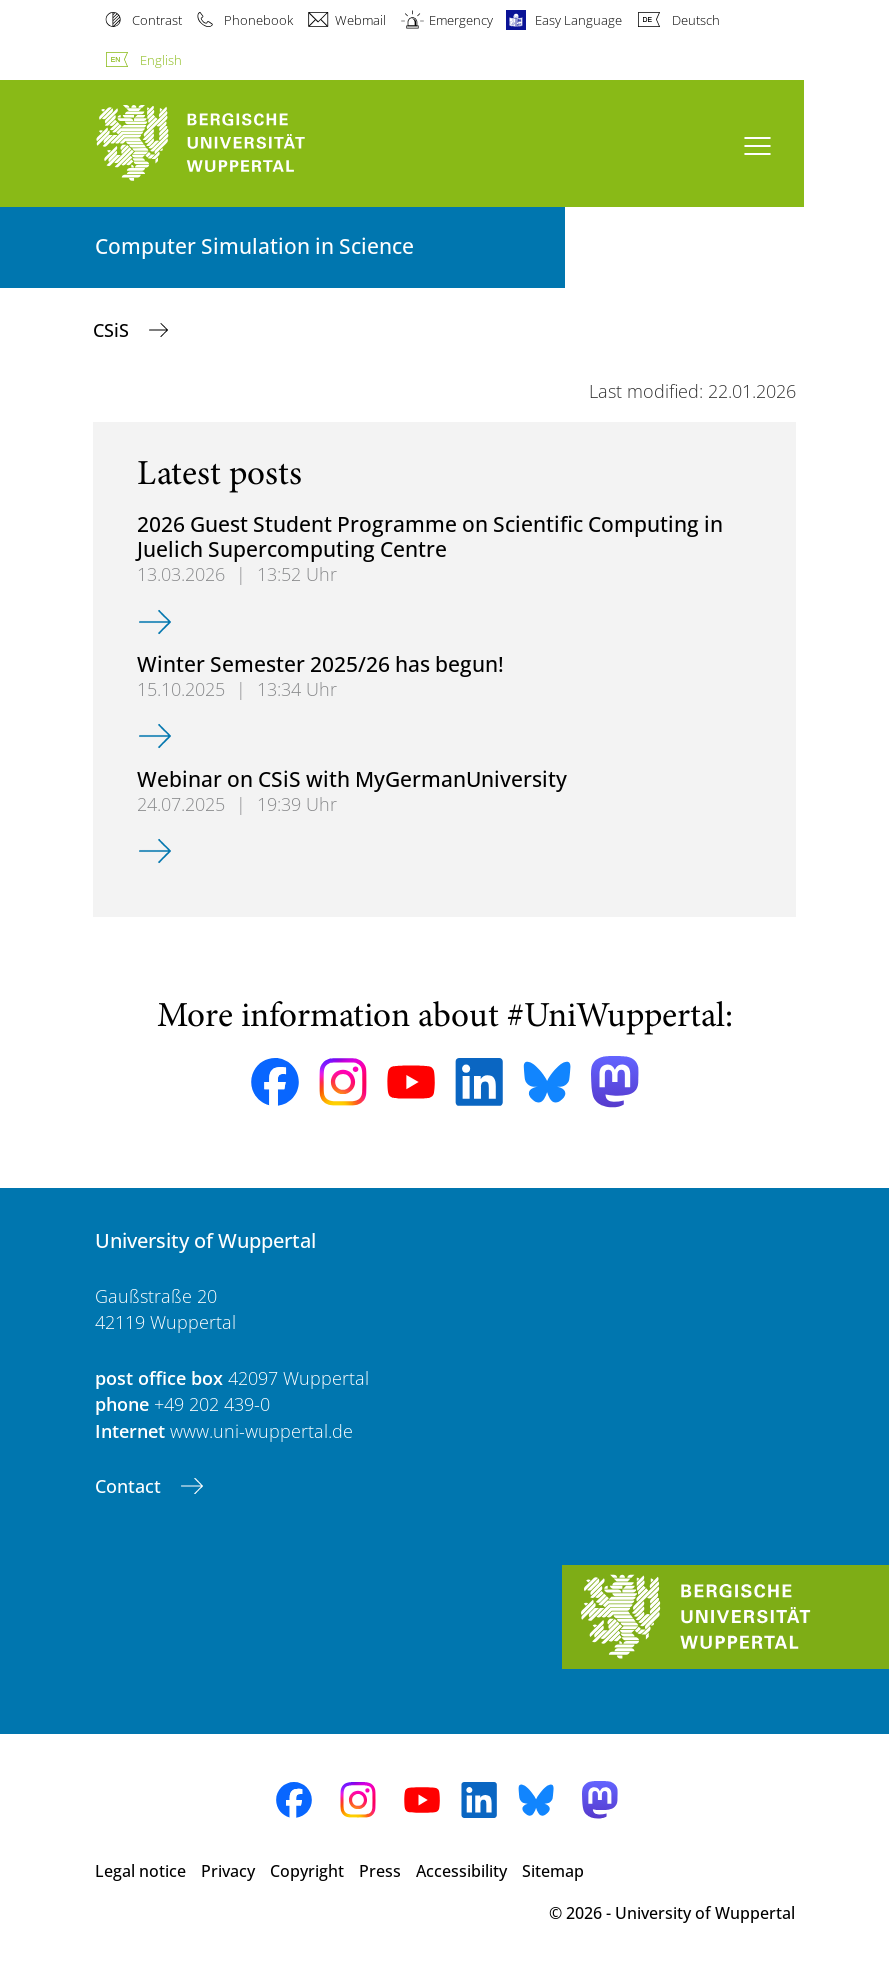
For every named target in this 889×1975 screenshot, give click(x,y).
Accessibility (461, 1871)
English (161, 60)
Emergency (461, 20)
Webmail (360, 20)
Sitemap (553, 1871)
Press (380, 1871)
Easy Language (578, 20)
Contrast (157, 20)
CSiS (113, 330)
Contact (130, 1486)
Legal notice (140, 1871)
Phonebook (258, 20)
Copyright (307, 1871)
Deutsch (696, 20)
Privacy (228, 1871)
